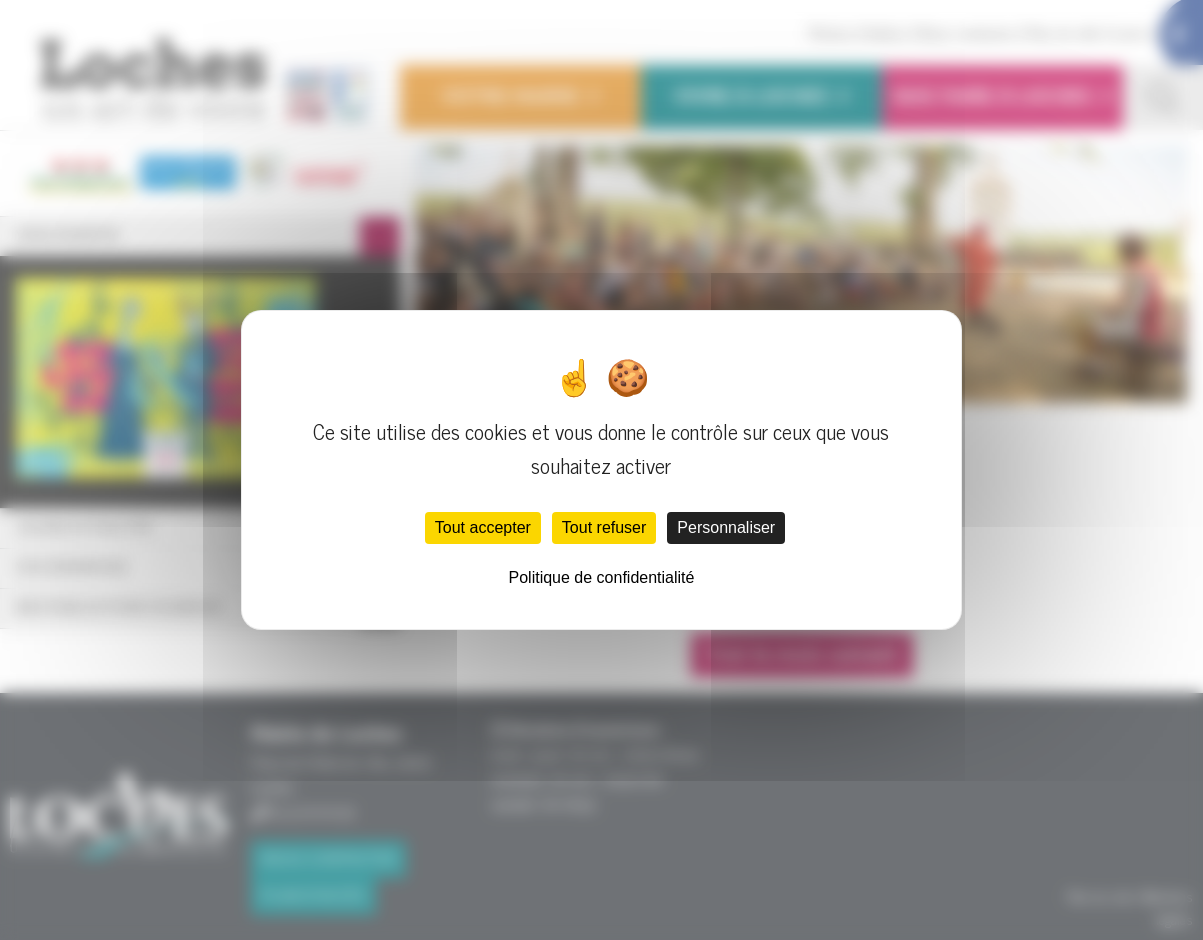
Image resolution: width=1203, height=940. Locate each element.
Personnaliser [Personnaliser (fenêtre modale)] (726, 527)
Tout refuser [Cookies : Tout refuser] (604, 527)
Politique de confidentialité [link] (602, 577)
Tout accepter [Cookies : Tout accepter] (483, 527)
